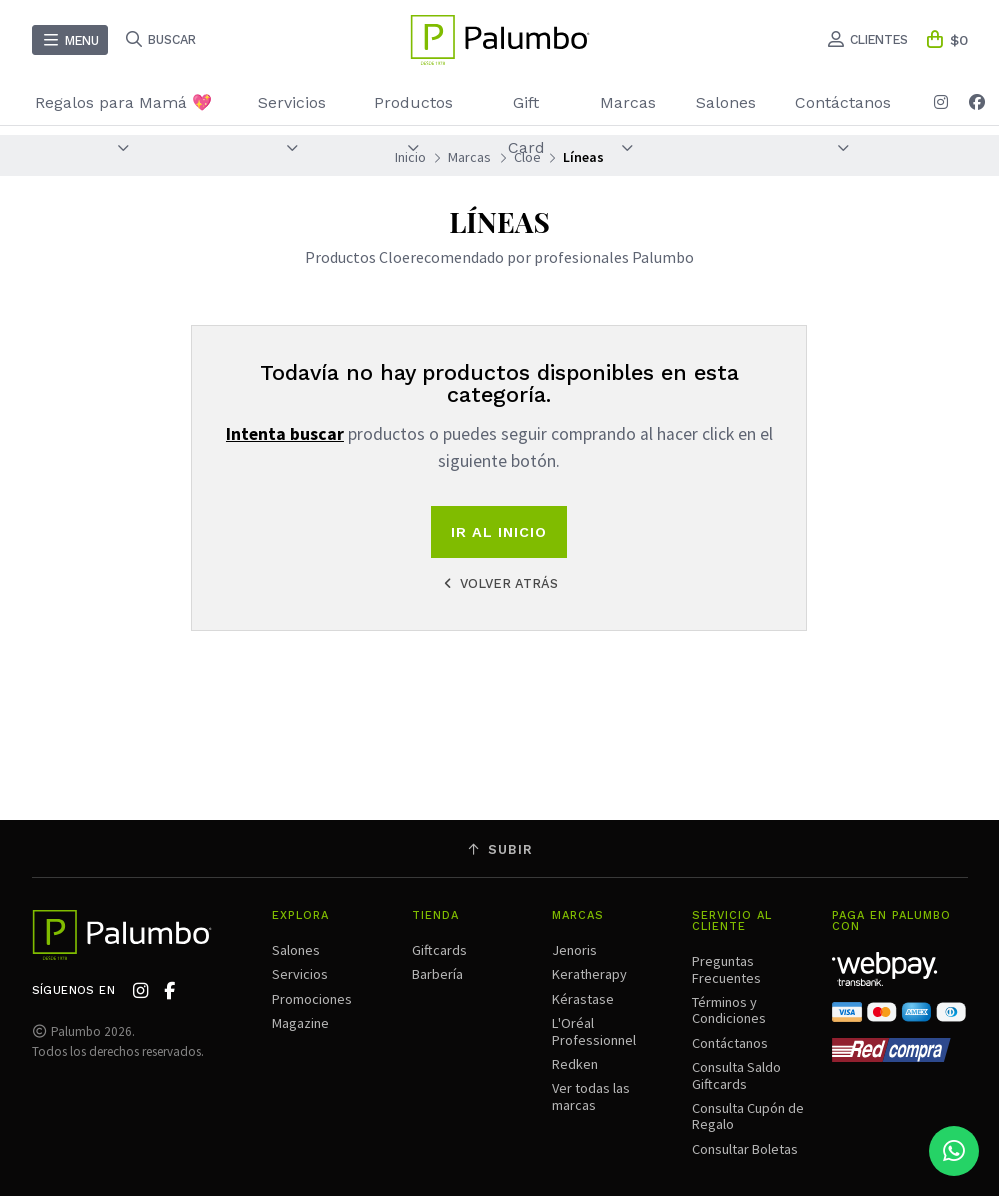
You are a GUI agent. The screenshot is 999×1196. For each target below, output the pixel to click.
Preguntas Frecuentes (726, 969)
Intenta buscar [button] (285, 434)
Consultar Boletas (745, 1149)
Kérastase (583, 999)
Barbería (437, 974)
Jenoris (574, 950)
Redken (575, 1064)
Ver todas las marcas (591, 1096)
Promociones (312, 999)
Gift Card (526, 125)
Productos (413, 124)
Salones (726, 102)
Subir (500, 849)
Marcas (628, 124)
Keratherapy (589, 974)
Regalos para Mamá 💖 (123, 124)
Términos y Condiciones (729, 1010)
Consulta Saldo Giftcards (736, 1075)
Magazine (300, 1023)
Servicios (292, 124)
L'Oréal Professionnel (594, 1031)
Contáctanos (843, 124)
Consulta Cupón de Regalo (748, 1116)
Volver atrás (499, 583)
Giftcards (439, 950)
